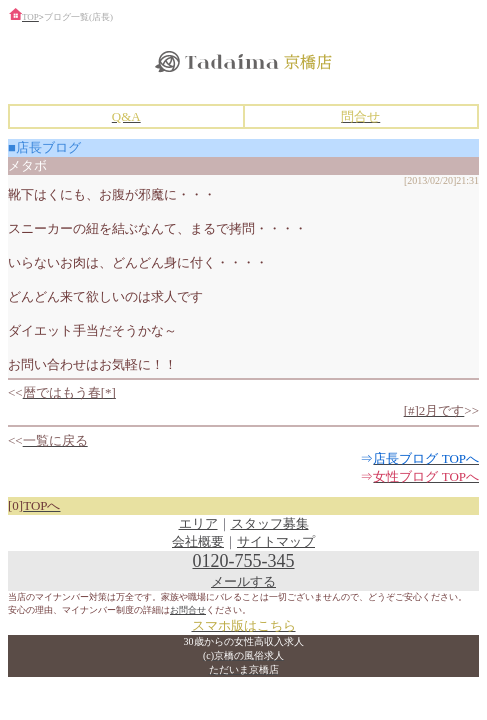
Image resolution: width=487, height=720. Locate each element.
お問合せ (188, 610)
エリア (198, 523)
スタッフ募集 (270, 523)
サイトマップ (276, 541)
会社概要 (198, 541)
